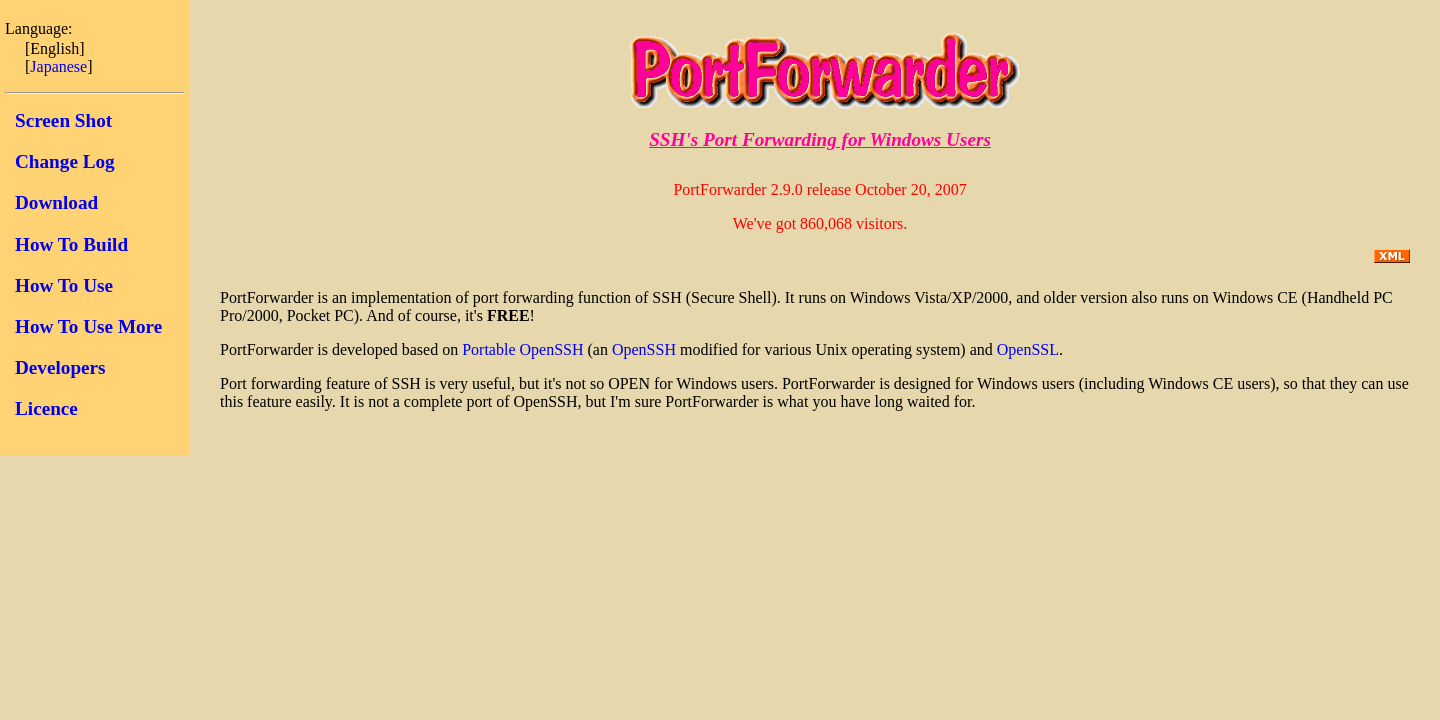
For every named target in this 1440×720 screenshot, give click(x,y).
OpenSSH (644, 349)
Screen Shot (63, 120)
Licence (46, 408)
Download (56, 202)
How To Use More (88, 326)
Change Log (65, 161)
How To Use (64, 285)
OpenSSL (1028, 349)
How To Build (71, 244)
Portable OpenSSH (522, 349)
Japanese (58, 66)
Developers (60, 367)
